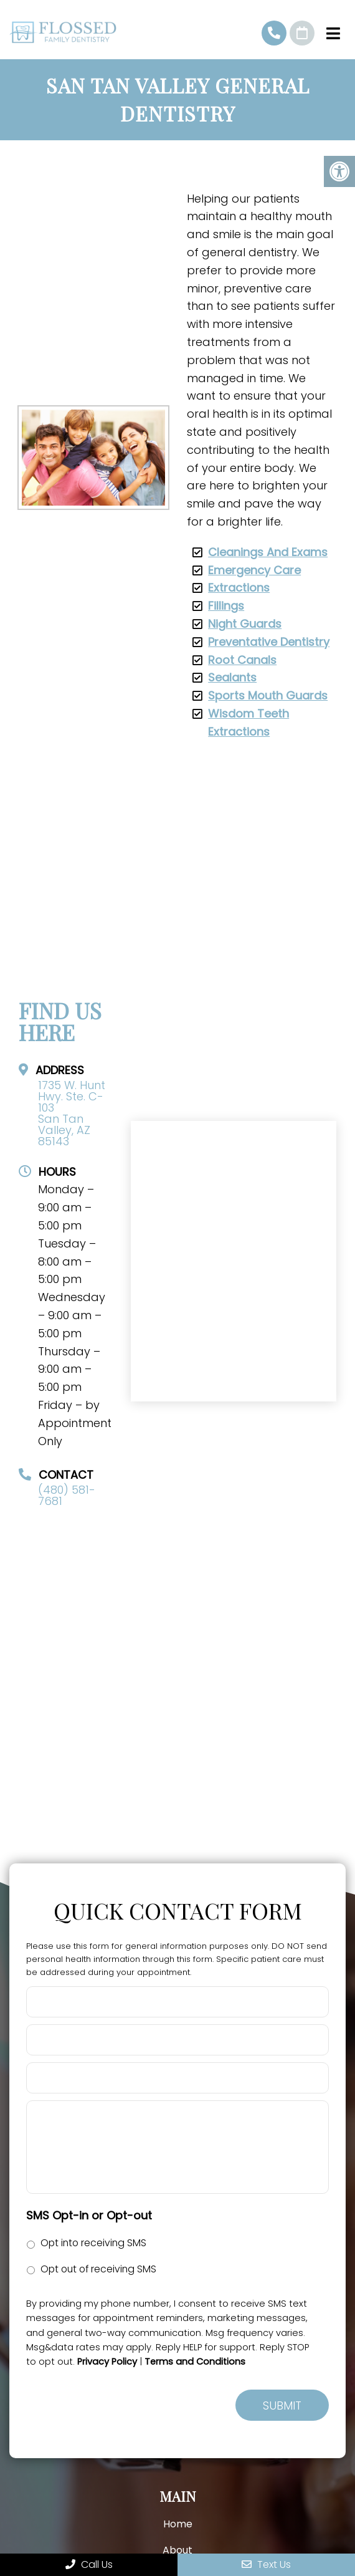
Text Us (266, 2564)
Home (177, 2524)
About (177, 2550)
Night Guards (245, 624)
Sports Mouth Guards (268, 695)
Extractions (239, 587)
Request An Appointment (302, 33)
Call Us (89, 2564)
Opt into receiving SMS (93, 2243)
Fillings (226, 605)
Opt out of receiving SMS (98, 2269)
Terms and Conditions (194, 2361)
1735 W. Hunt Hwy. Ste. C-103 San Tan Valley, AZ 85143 (71, 1113)
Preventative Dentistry (268, 642)
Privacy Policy (107, 2361)
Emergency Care (254, 570)
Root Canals (242, 660)
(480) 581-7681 (274, 33)
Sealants (232, 677)
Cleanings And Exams (268, 552)
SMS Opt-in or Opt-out (89, 2215)
